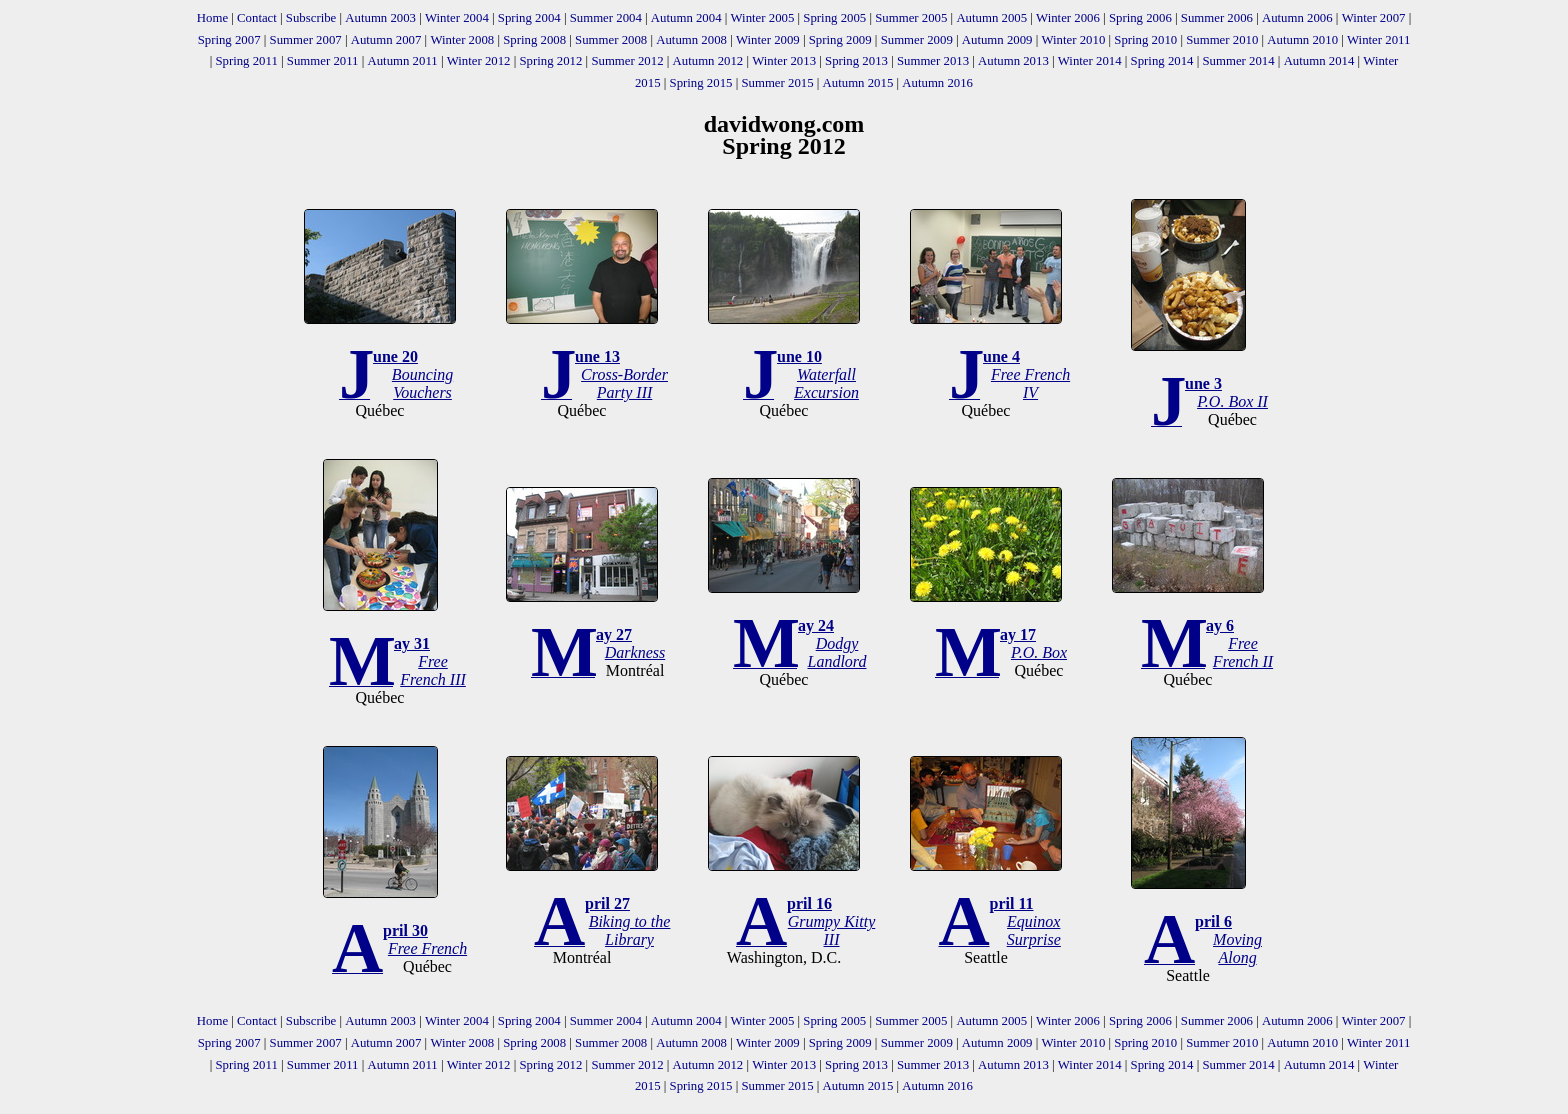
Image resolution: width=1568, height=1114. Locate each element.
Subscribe (311, 18)
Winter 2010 (1073, 40)
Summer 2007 (306, 40)
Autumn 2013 (1013, 61)
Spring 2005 (834, 18)
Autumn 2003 (380, 18)
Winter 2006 (1068, 18)
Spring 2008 (534, 40)
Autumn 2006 (1297, 18)
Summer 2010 (1222, 40)
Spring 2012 (550, 61)
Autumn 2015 (858, 83)
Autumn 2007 (386, 40)
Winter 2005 (763, 18)
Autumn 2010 (1302, 40)
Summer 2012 (627, 61)
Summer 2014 (1238, 61)
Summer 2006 (1217, 18)
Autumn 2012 (708, 61)
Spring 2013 (856, 61)
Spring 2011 (246, 61)
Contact (257, 18)
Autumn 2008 (691, 40)
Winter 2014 (1090, 61)
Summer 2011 (323, 61)
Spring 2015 (701, 83)
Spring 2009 (840, 40)
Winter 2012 (479, 61)
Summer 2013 (933, 61)
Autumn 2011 (402, 61)
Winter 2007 (1374, 18)
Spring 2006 (1140, 18)
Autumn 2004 (686, 18)
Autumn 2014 (1319, 61)
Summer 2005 (911, 18)
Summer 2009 (917, 40)
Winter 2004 (457, 18)
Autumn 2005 (991, 18)
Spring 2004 (529, 18)
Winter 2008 (462, 40)
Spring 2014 (1162, 61)
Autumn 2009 (997, 40)
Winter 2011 (1378, 40)
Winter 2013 (784, 61)
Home (212, 18)
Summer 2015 (777, 83)
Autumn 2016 (937, 83)
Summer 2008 (611, 40)
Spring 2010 (1145, 40)
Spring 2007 (229, 40)
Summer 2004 (606, 18)
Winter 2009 (768, 40)
